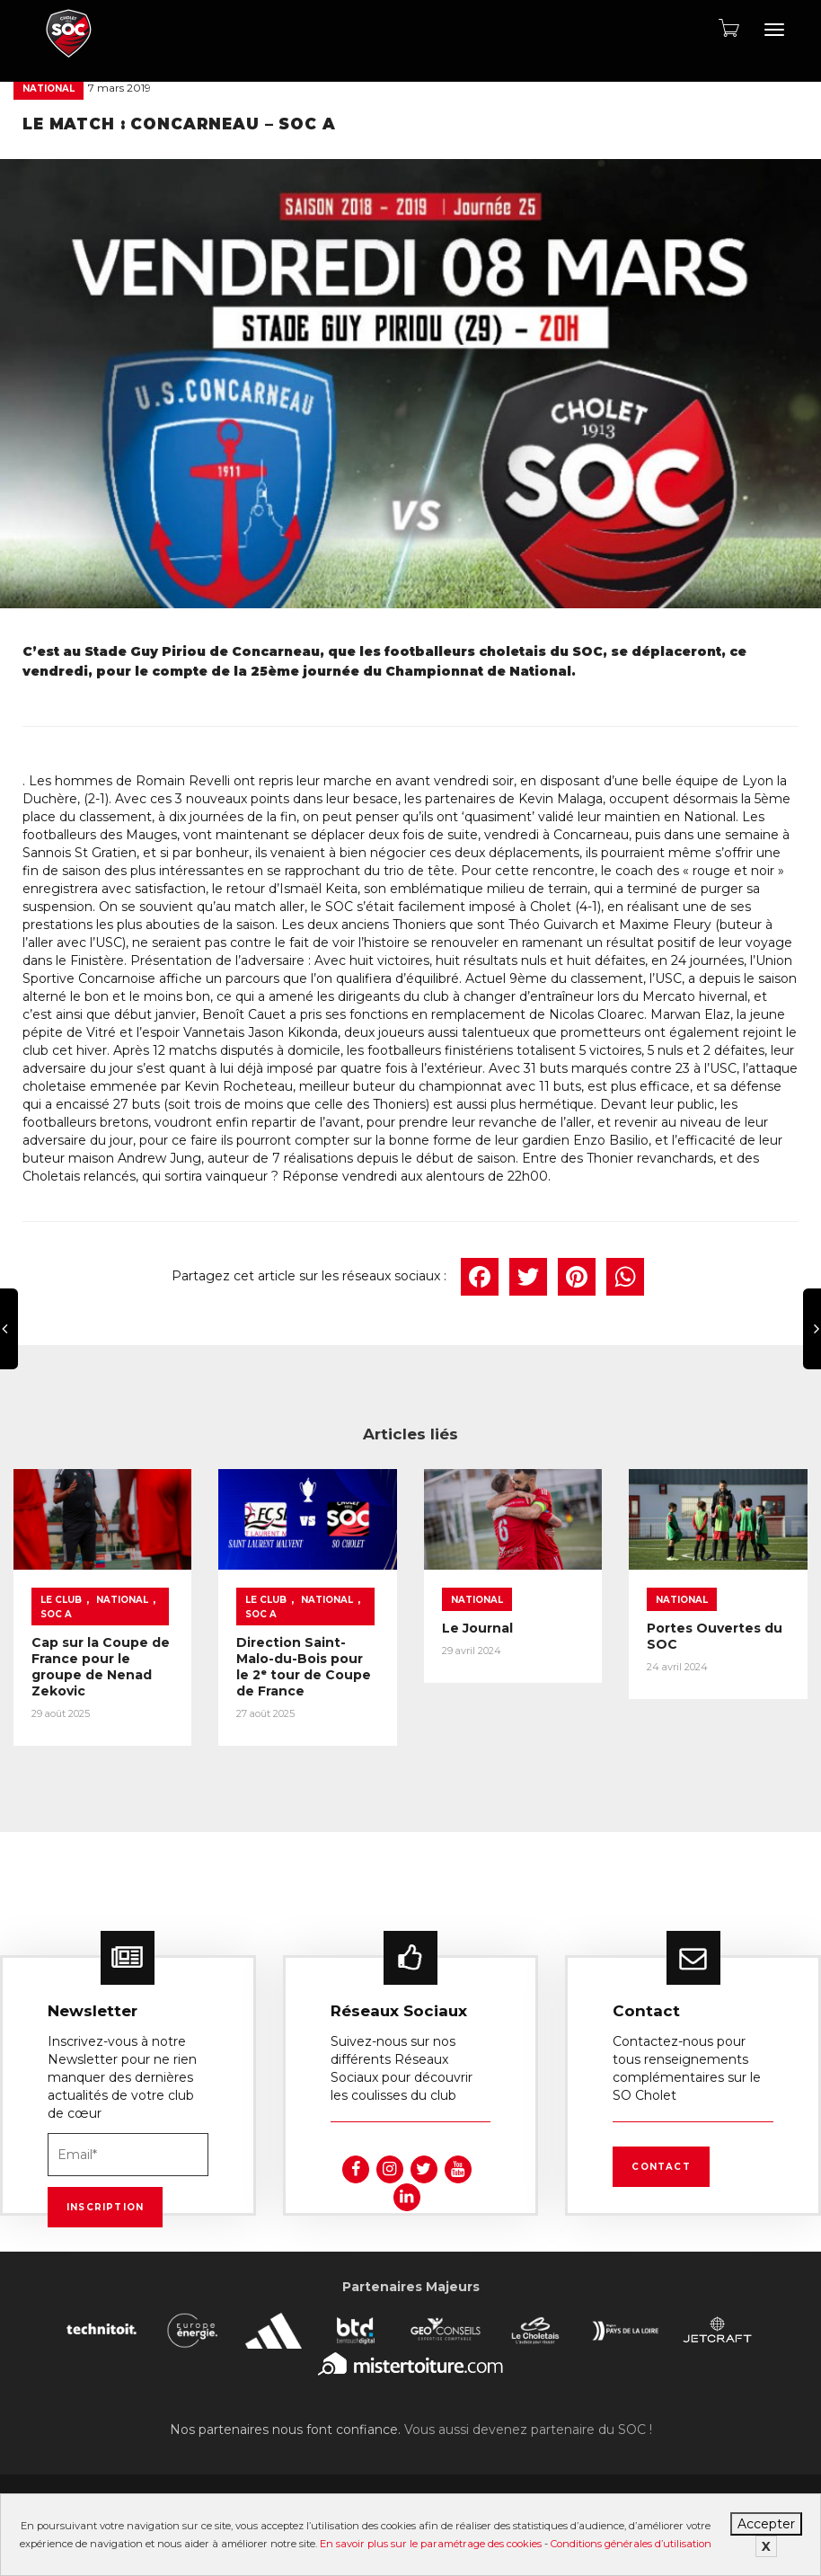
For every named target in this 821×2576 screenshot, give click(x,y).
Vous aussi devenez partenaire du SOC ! (528, 2424)
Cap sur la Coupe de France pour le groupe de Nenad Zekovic (100, 1665)
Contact (660, 2161)
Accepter (766, 2524)
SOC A (56, 1613)
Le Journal (476, 1627)
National (48, 88)
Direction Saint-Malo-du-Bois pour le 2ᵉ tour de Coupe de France (303, 1665)
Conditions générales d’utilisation (631, 2543)
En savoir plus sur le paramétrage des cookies (431, 2543)
